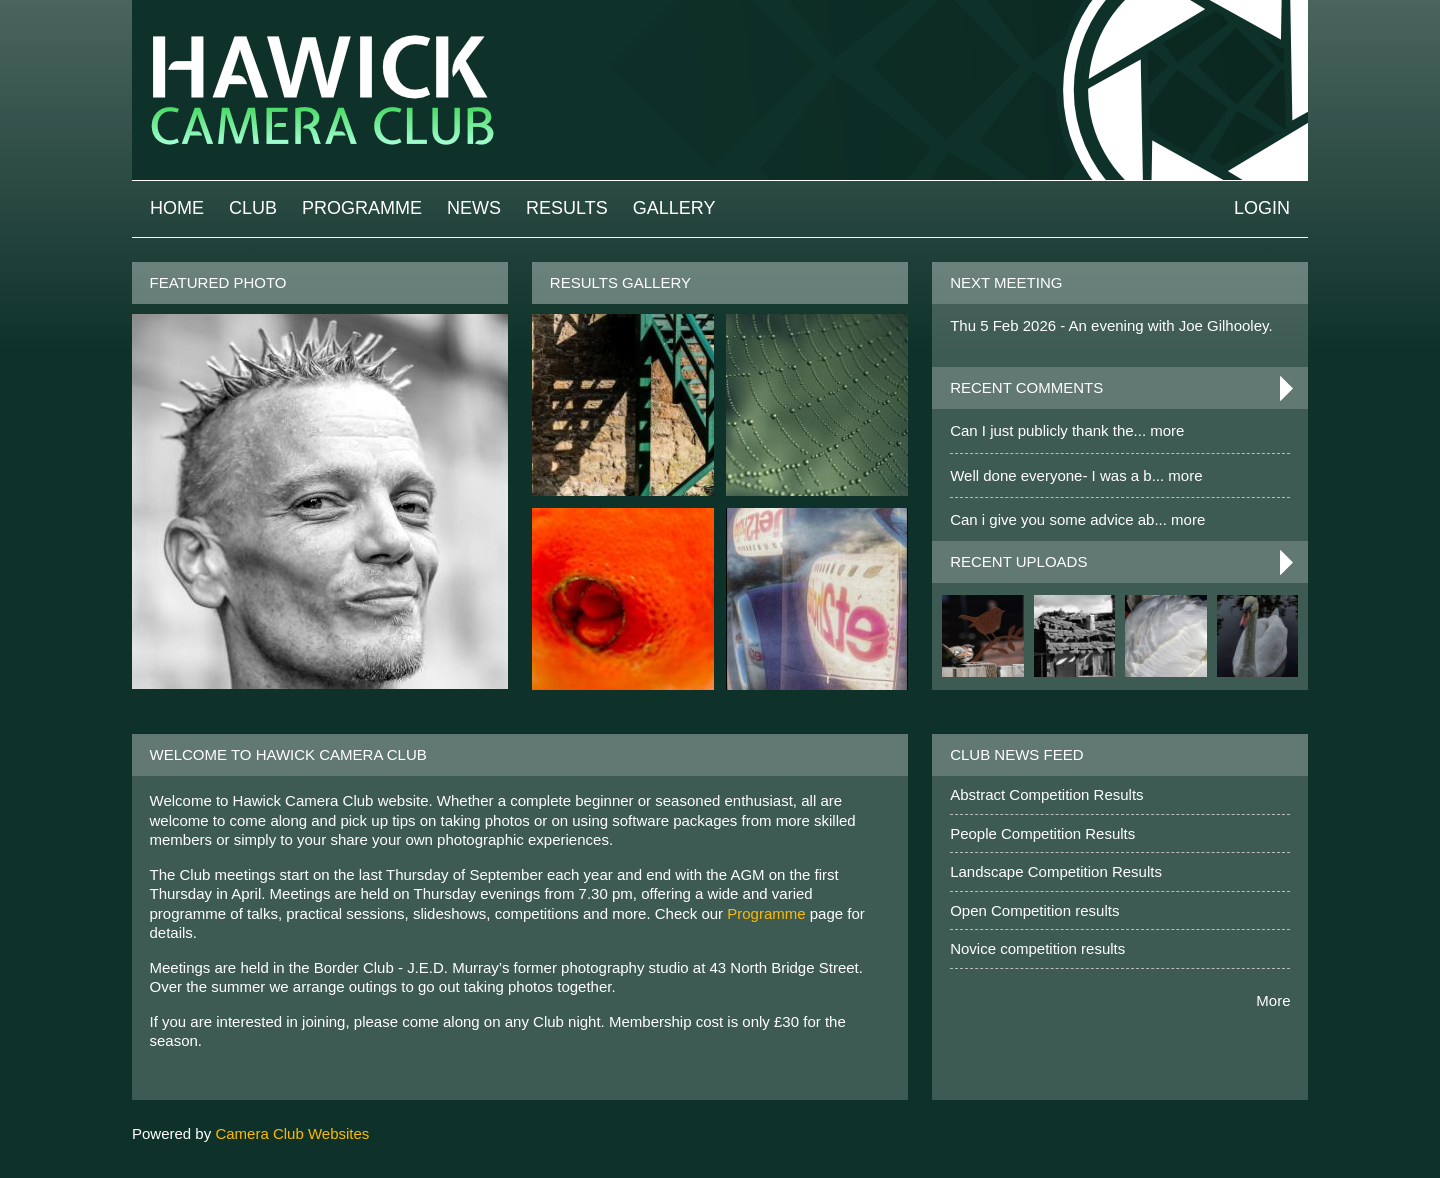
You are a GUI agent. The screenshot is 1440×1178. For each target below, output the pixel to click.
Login (1262, 208)
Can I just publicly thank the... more (1067, 430)
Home (177, 208)
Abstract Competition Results (1046, 794)
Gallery (674, 208)
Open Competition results (1034, 910)
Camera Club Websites (292, 1133)
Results (567, 208)
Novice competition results (1037, 948)
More (1273, 1000)
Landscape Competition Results (1056, 871)
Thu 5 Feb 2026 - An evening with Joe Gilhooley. (1111, 325)
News (474, 208)
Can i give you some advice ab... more (1077, 519)
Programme (362, 208)
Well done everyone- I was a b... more (1076, 475)
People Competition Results (1042, 833)
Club (253, 208)
